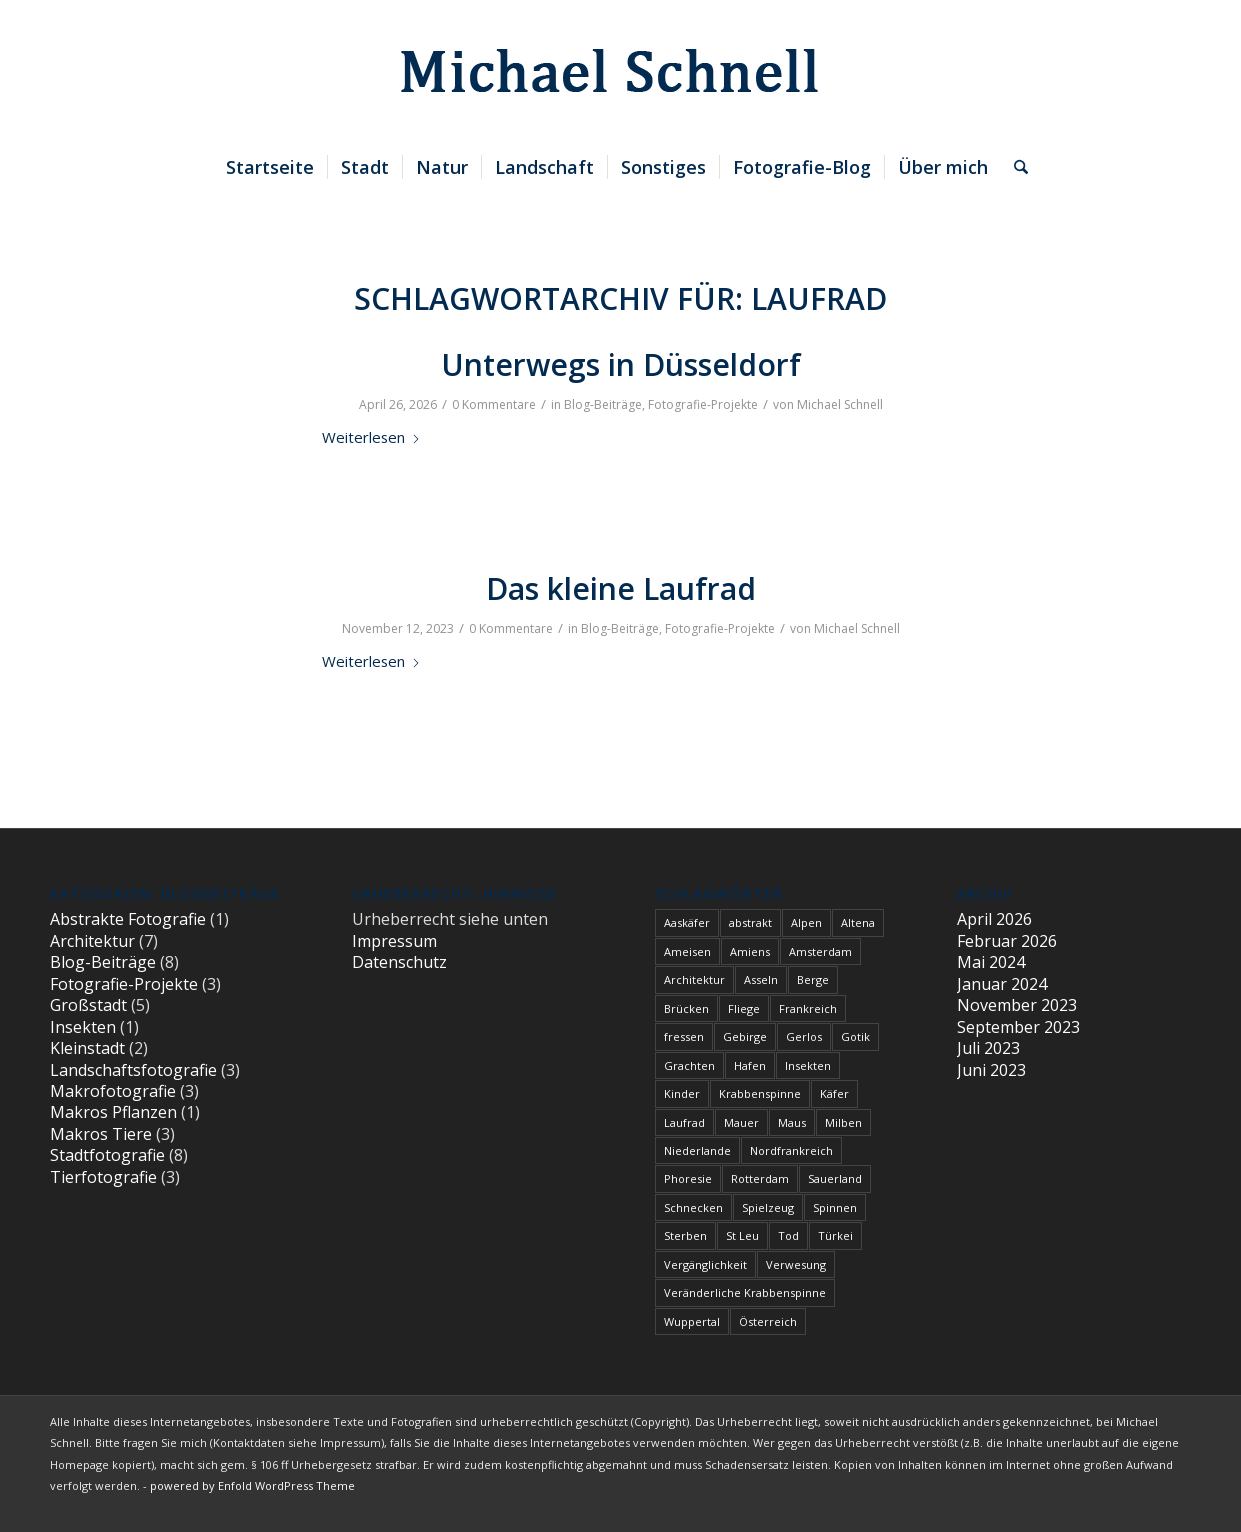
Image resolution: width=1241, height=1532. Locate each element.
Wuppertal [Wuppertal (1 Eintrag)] (692, 1321)
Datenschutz (399, 962)
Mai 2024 (991, 962)
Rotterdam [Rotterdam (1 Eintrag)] (760, 1178)
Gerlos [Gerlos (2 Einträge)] (804, 1036)
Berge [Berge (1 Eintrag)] (813, 979)
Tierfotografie (103, 1177)
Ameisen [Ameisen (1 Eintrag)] (687, 951)
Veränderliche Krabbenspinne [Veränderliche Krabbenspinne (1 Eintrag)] (745, 1292)
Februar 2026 (1007, 941)
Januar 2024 (1002, 984)
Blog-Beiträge (603, 404)
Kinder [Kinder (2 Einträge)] (682, 1093)
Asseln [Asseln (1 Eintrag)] (761, 979)
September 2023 (1018, 1027)
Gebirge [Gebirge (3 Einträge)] (745, 1036)
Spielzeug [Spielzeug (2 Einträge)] (768, 1207)
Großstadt (88, 1005)
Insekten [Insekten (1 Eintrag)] (808, 1065)
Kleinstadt (87, 1048)
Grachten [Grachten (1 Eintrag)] (689, 1065)
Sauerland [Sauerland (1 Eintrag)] (835, 1178)
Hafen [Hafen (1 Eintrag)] (750, 1065)
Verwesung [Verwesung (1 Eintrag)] (796, 1264)
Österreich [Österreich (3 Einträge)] (768, 1321)
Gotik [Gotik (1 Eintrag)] (855, 1036)
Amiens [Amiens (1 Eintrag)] (750, 951)
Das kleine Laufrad (621, 588)
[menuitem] (270, 167)
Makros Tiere (101, 1134)
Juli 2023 (988, 1048)
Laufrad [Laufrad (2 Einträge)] (684, 1122)
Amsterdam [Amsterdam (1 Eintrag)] (820, 951)
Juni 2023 (991, 1070)
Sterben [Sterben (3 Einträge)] (685, 1235)
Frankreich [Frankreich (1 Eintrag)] (808, 1008)
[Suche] (1014, 167)
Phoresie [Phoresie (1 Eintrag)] (688, 1178)
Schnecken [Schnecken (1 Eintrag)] (693, 1207)
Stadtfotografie (107, 1155)
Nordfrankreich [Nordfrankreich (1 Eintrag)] (791, 1150)
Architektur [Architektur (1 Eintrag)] (694, 979)
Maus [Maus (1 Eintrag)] (792, 1122)
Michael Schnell (840, 404)
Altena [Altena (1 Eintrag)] (858, 922)
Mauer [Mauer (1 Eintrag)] (741, 1122)
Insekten (83, 1027)
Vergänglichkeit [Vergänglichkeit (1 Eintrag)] (705, 1264)
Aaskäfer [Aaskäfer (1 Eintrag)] (687, 922)
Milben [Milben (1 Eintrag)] (843, 1122)
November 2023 (1017, 1005)
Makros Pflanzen (113, 1112)
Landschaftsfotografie (133, 1070)
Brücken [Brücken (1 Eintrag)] (686, 1008)
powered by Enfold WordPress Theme (252, 1485)
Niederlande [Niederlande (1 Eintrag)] (697, 1150)
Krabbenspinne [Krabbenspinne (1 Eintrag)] (760, 1093)
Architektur (92, 941)
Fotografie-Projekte (703, 404)
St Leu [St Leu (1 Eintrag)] (742, 1235)
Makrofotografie (113, 1091)
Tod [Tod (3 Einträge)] (788, 1235)
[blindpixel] (620, 71)
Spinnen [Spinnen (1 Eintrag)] (835, 1207)
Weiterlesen (371, 437)
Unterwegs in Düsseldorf (621, 364)
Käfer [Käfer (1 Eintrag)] (834, 1093)
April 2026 (994, 919)
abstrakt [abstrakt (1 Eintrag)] (750, 922)
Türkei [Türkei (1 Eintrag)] (835, 1235)
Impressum (394, 941)
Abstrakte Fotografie (128, 919)
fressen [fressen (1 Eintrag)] (684, 1036)
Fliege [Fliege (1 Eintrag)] (744, 1008)
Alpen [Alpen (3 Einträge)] (806, 922)
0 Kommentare (494, 404)
